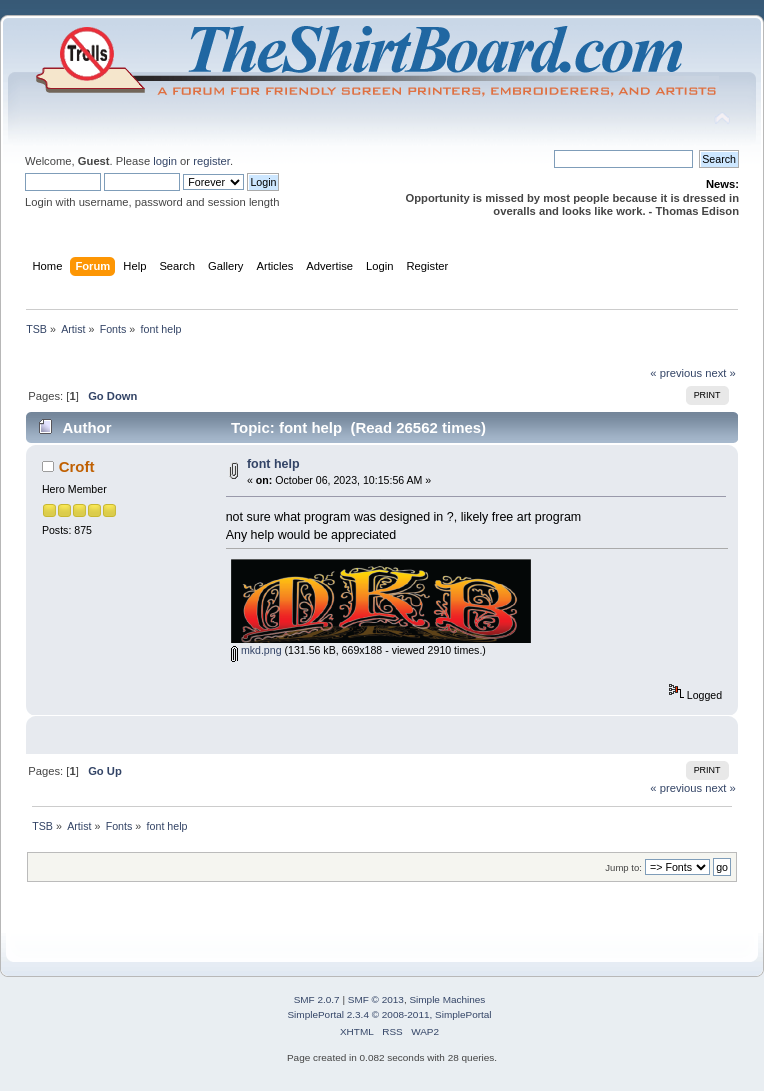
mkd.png (256, 650)
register (211, 161)
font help (273, 464)
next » (720, 373)
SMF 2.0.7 (317, 999)
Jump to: (623, 867)
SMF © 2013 (376, 999)
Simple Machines (447, 999)
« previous (676, 373)
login (165, 161)
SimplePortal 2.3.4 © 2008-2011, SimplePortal (389, 1014)
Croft (77, 466)
